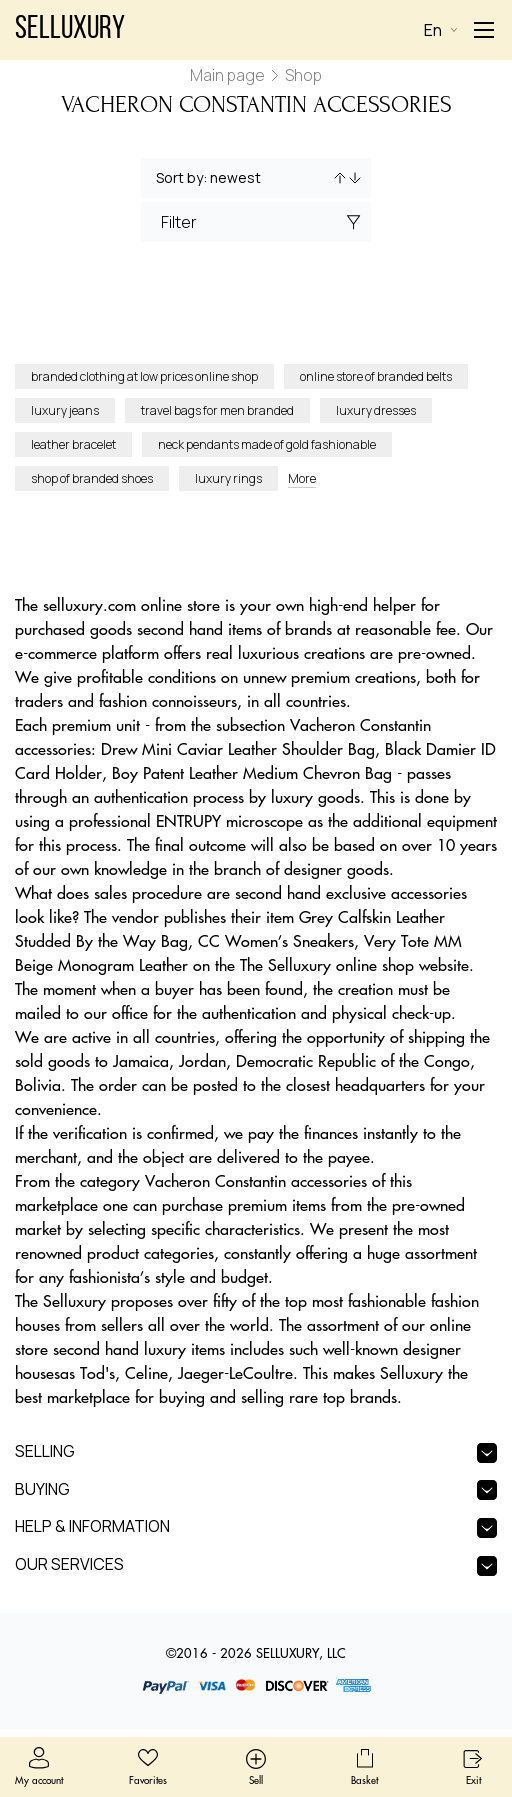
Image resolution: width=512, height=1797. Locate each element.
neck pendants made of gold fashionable (267, 444)
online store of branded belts (376, 376)
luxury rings (228, 478)
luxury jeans (65, 410)
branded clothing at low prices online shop (144, 376)
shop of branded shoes (92, 478)
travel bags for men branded (217, 410)
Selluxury (70, 30)
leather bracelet (73, 444)
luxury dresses (376, 410)
